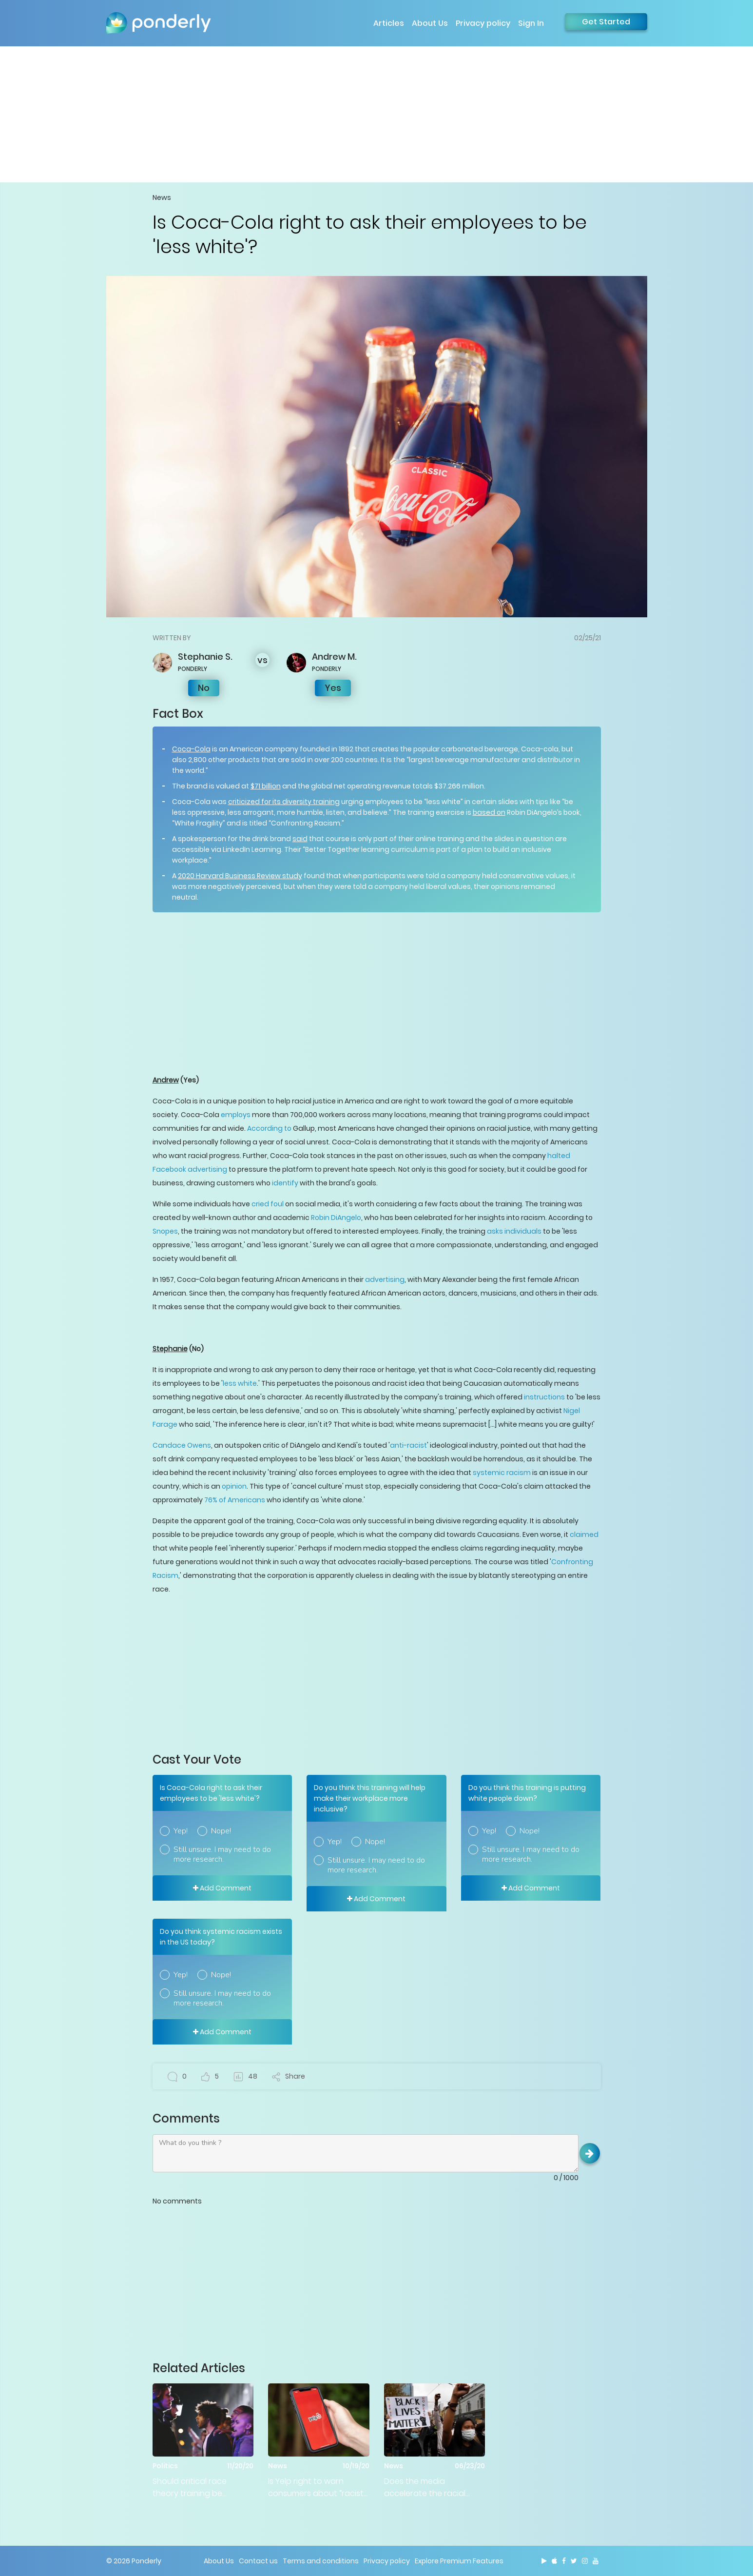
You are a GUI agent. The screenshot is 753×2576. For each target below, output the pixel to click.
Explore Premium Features (459, 2561)
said (300, 839)
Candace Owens (182, 1445)
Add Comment (222, 1888)
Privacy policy (483, 23)
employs (236, 1115)
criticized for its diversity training (284, 801)
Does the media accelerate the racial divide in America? (424, 2487)
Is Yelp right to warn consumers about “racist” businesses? (317, 2487)
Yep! (181, 1831)
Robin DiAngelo (336, 1217)
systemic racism (502, 1472)
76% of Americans (234, 1500)
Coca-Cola (191, 749)
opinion (234, 1486)
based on (489, 812)
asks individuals (514, 1231)
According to (269, 1128)
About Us (430, 23)
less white (240, 1383)
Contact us (258, 2561)
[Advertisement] (376, 114)
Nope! (221, 1831)
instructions (544, 1397)
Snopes (165, 1231)
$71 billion (266, 786)
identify (285, 1183)
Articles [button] (388, 23)
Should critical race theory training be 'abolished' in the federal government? (200, 2487)
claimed (584, 1534)
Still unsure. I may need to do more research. (222, 1854)
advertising (385, 1279)
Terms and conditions (321, 2561)
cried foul (267, 1204)
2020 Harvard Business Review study (240, 876)
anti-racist (408, 1445)
